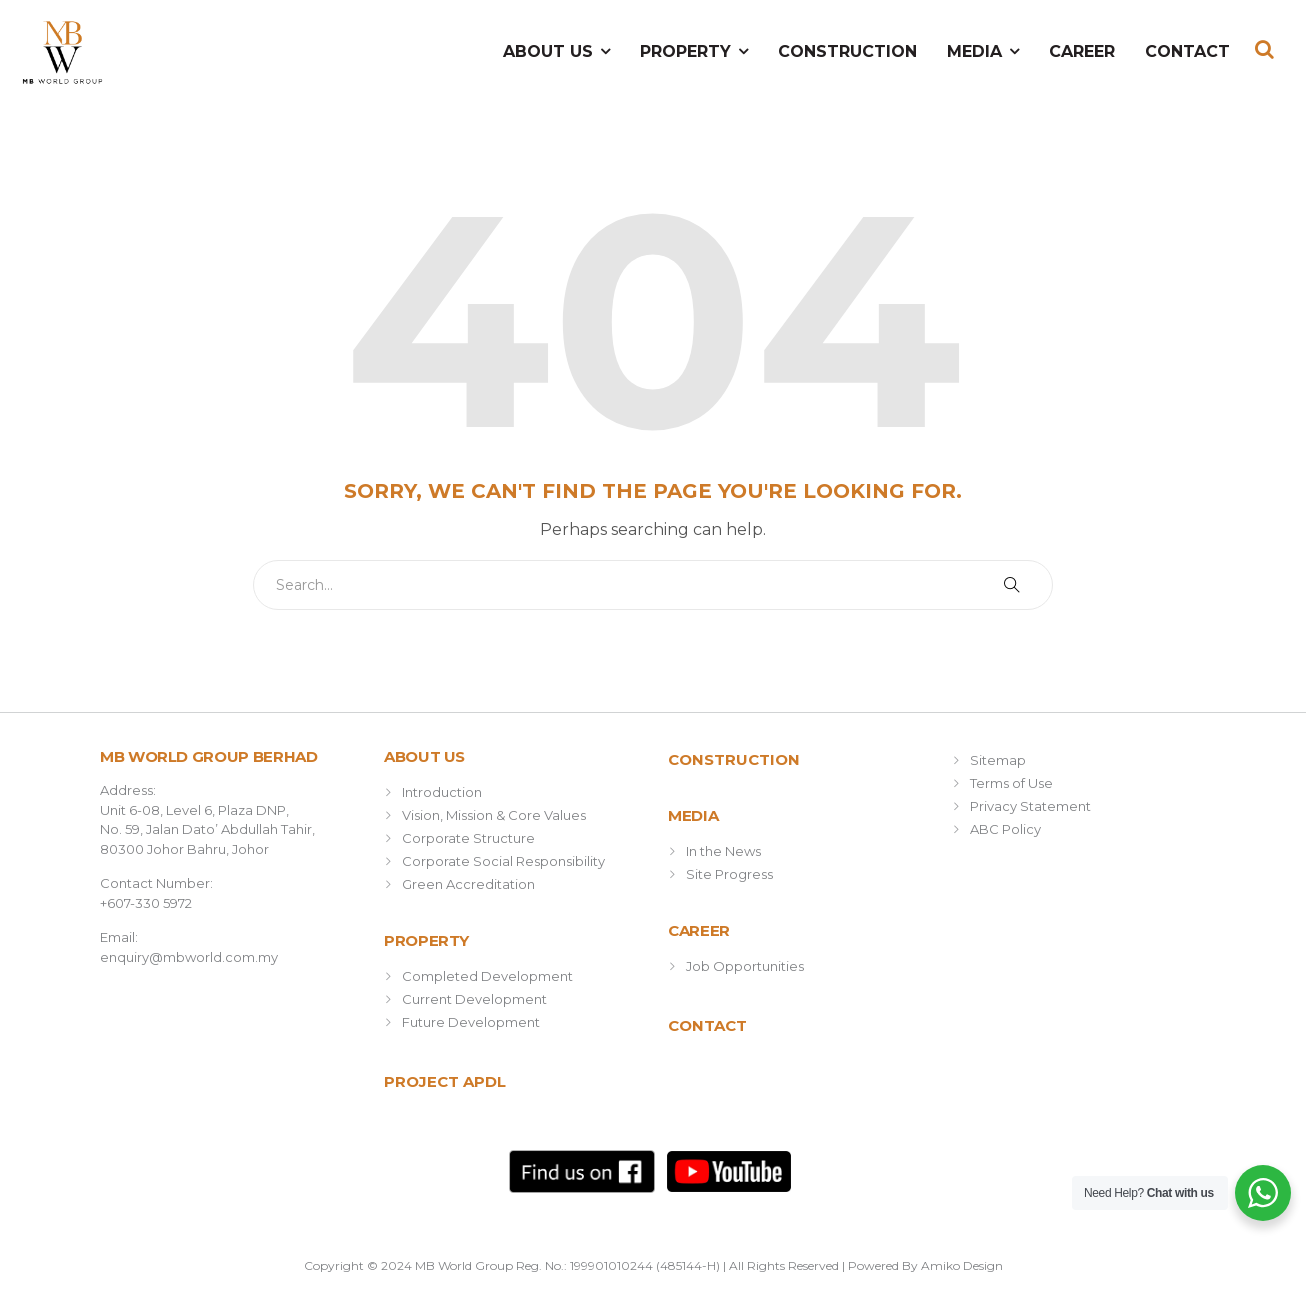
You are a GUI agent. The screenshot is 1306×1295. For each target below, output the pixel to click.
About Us (548, 51)
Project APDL (445, 1081)
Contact (1187, 51)
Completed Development (487, 976)
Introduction (442, 792)
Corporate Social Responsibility (503, 861)
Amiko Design (962, 1265)
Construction (847, 51)
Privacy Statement (1030, 806)
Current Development (474, 999)
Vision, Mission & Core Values (494, 815)
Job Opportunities (745, 966)
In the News (723, 851)
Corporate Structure (468, 838)
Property (685, 51)
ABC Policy (1005, 829)
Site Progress (729, 874)
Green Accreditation (468, 884)
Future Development (471, 1022)
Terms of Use (1011, 783)
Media (974, 51)
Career (1082, 51)
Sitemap (998, 760)
